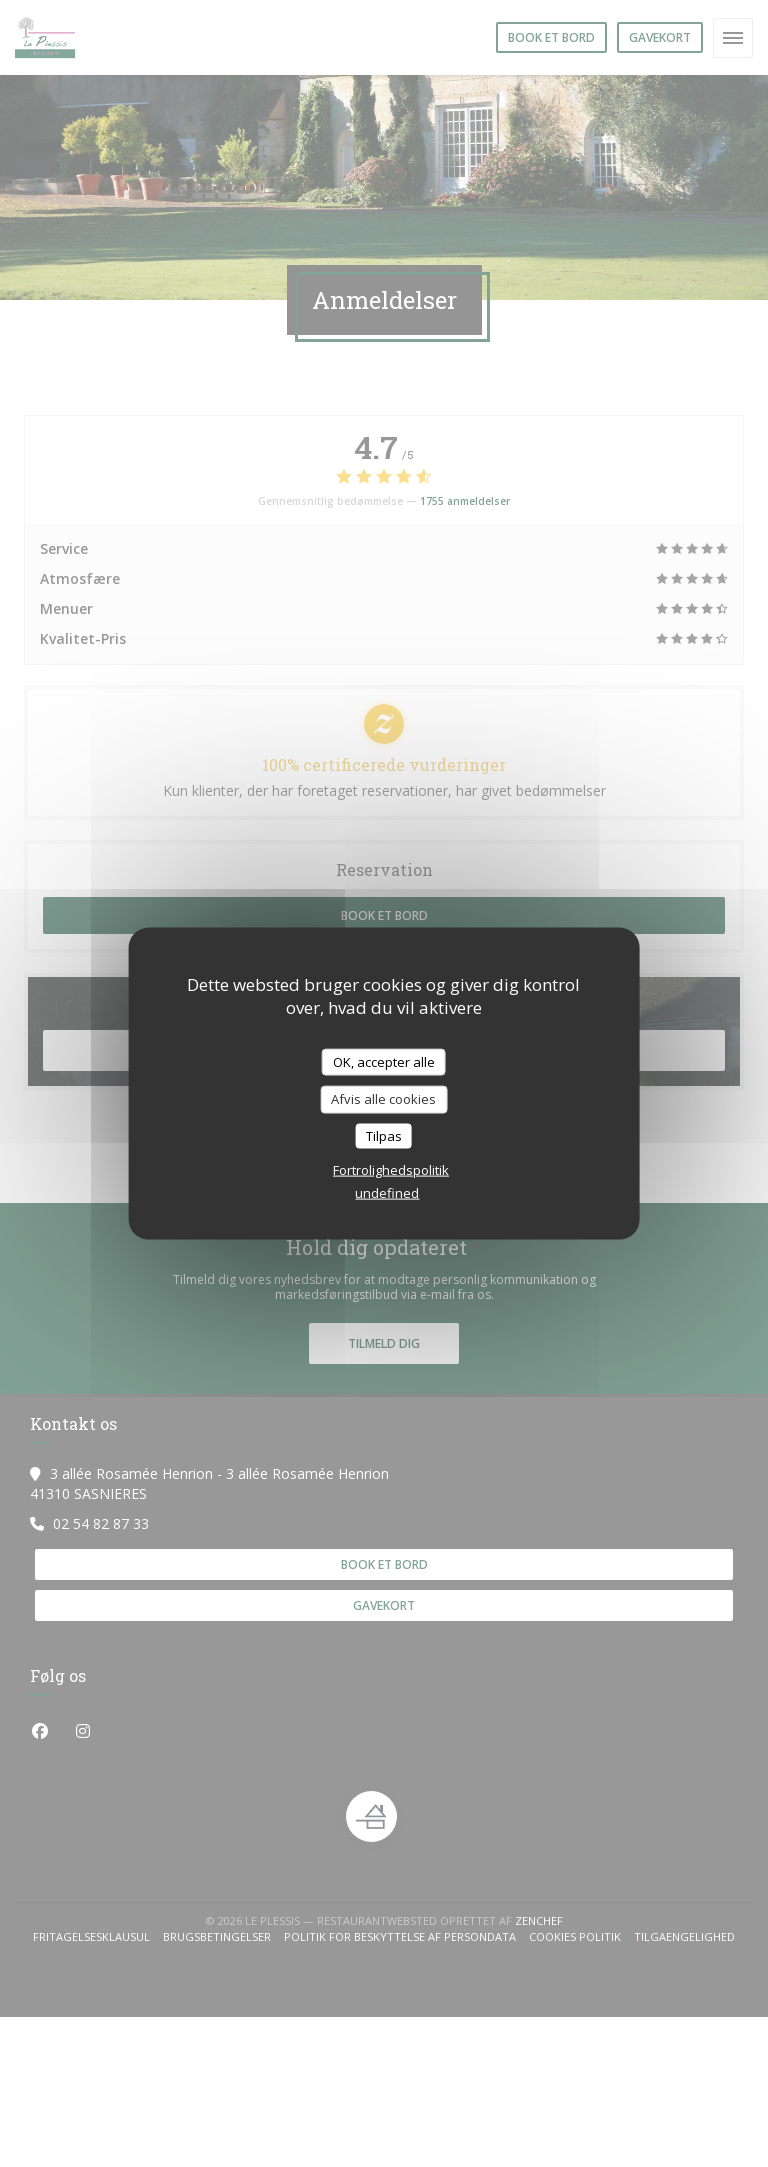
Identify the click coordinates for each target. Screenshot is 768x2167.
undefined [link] (387, 1193)
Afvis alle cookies (383, 1099)
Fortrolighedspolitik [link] (391, 1170)
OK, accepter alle (384, 1061)
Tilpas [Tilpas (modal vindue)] (384, 1135)
